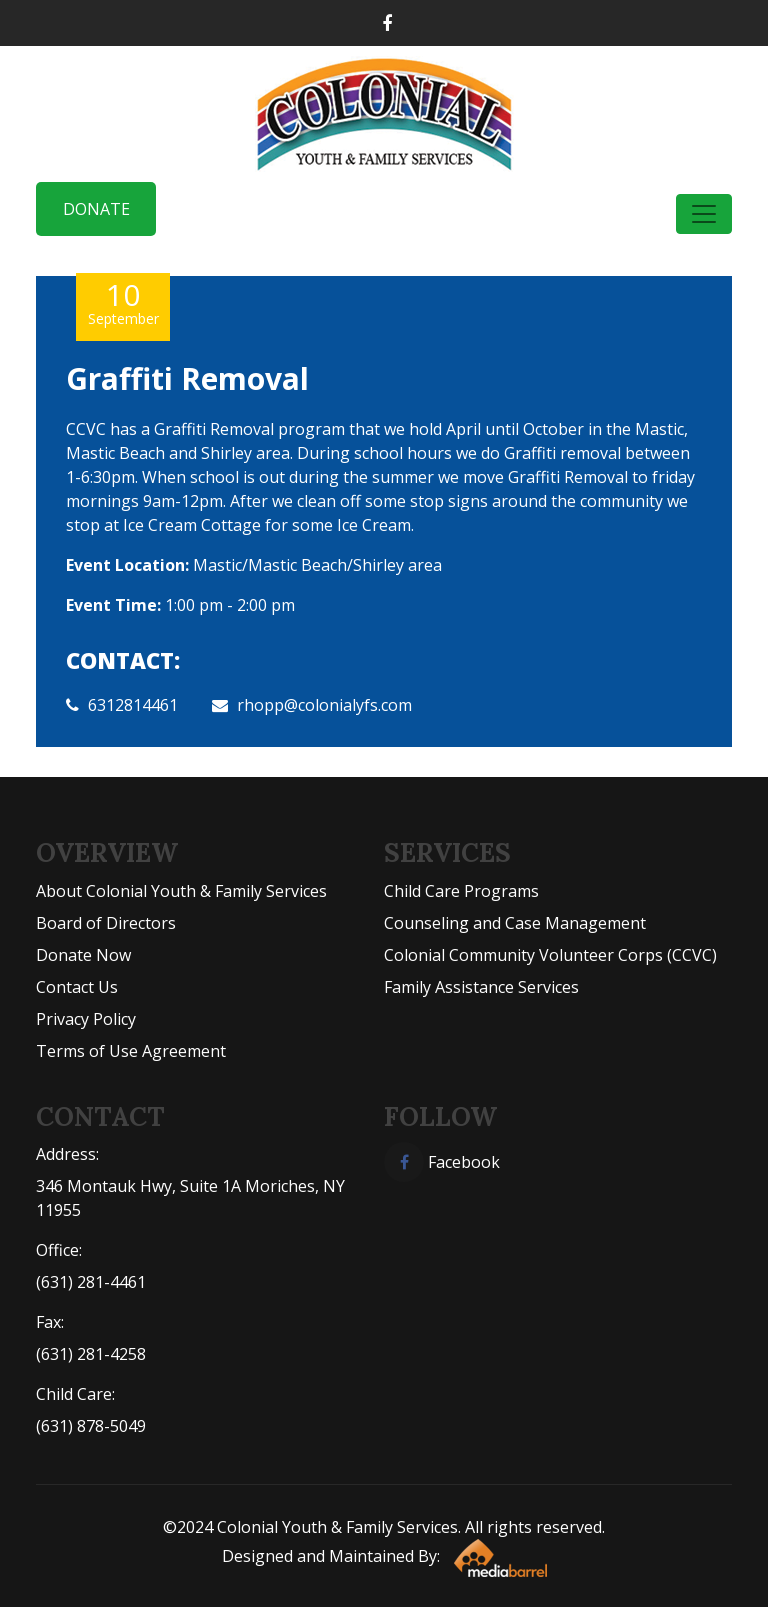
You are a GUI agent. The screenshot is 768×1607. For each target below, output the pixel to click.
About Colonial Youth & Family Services (181, 891)
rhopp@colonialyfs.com (324, 705)
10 (123, 302)
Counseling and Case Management (515, 923)
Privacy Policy (86, 1019)
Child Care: (75, 1394)
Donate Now (83, 955)
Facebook (442, 1162)
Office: (59, 1250)
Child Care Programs (461, 891)
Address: (67, 1154)
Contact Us (77, 987)
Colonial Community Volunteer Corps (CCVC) (550, 955)
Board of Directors (106, 923)
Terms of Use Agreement (131, 1051)
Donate (96, 209)
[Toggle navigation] (704, 214)
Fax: (50, 1322)
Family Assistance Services (481, 987)
